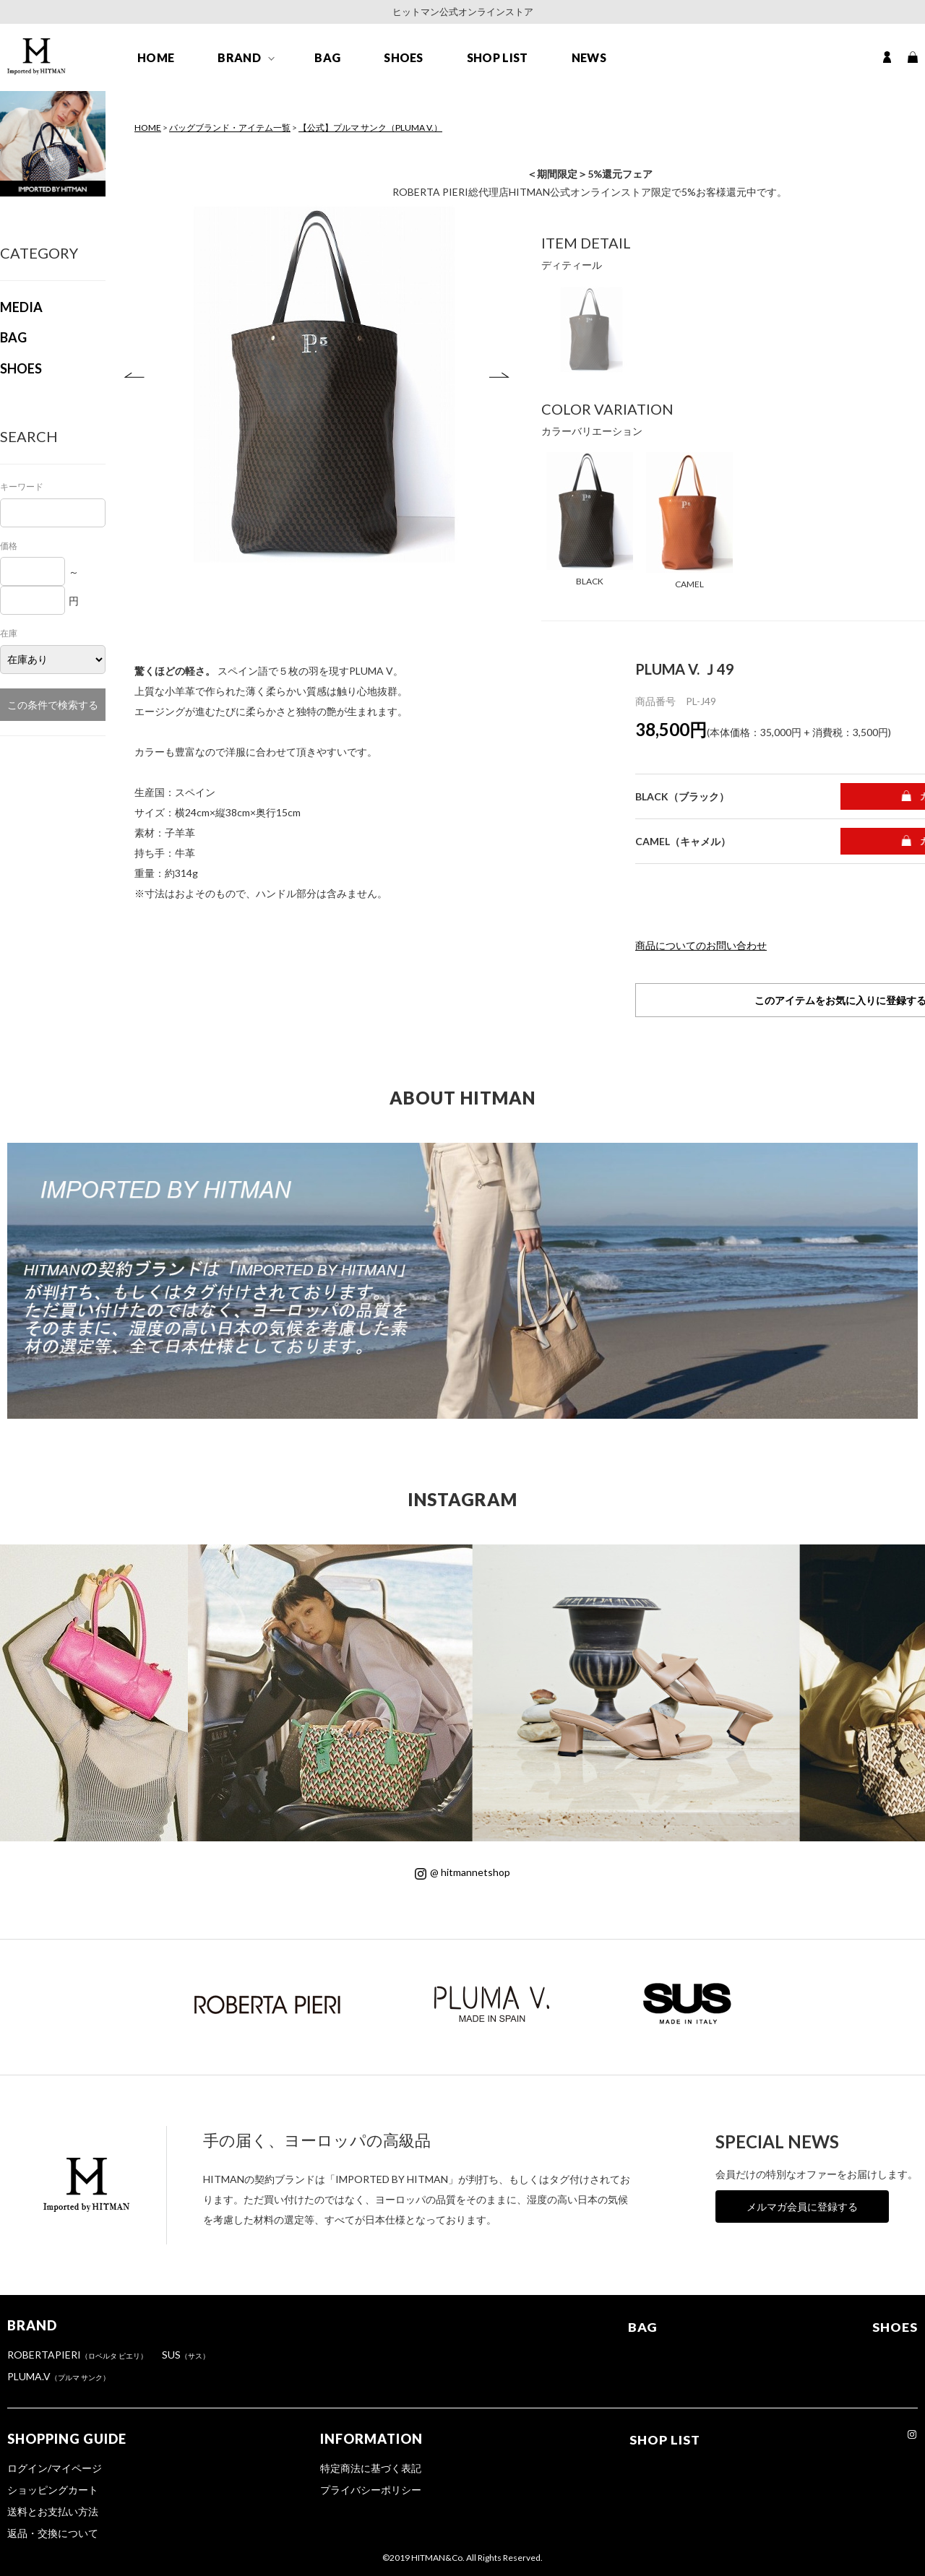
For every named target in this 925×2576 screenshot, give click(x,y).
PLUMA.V (58, 2376)
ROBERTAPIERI (77, 2354)
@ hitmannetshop (462, 1872)
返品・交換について (52, 2533)
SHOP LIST (497, 59)
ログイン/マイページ (54, 2468)
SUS (186, 2354)
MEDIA (21, 307)
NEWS (589, 59)
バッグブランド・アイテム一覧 (230, 127)
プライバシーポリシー (370, 2490)
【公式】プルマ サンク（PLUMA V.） (370, 127)
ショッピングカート (52, 2490)
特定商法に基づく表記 (370, 2468)
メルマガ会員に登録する (802, 2206)
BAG (327, 59)
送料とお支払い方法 (52, 2511)
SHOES (403, 59)
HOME (155, 59)
